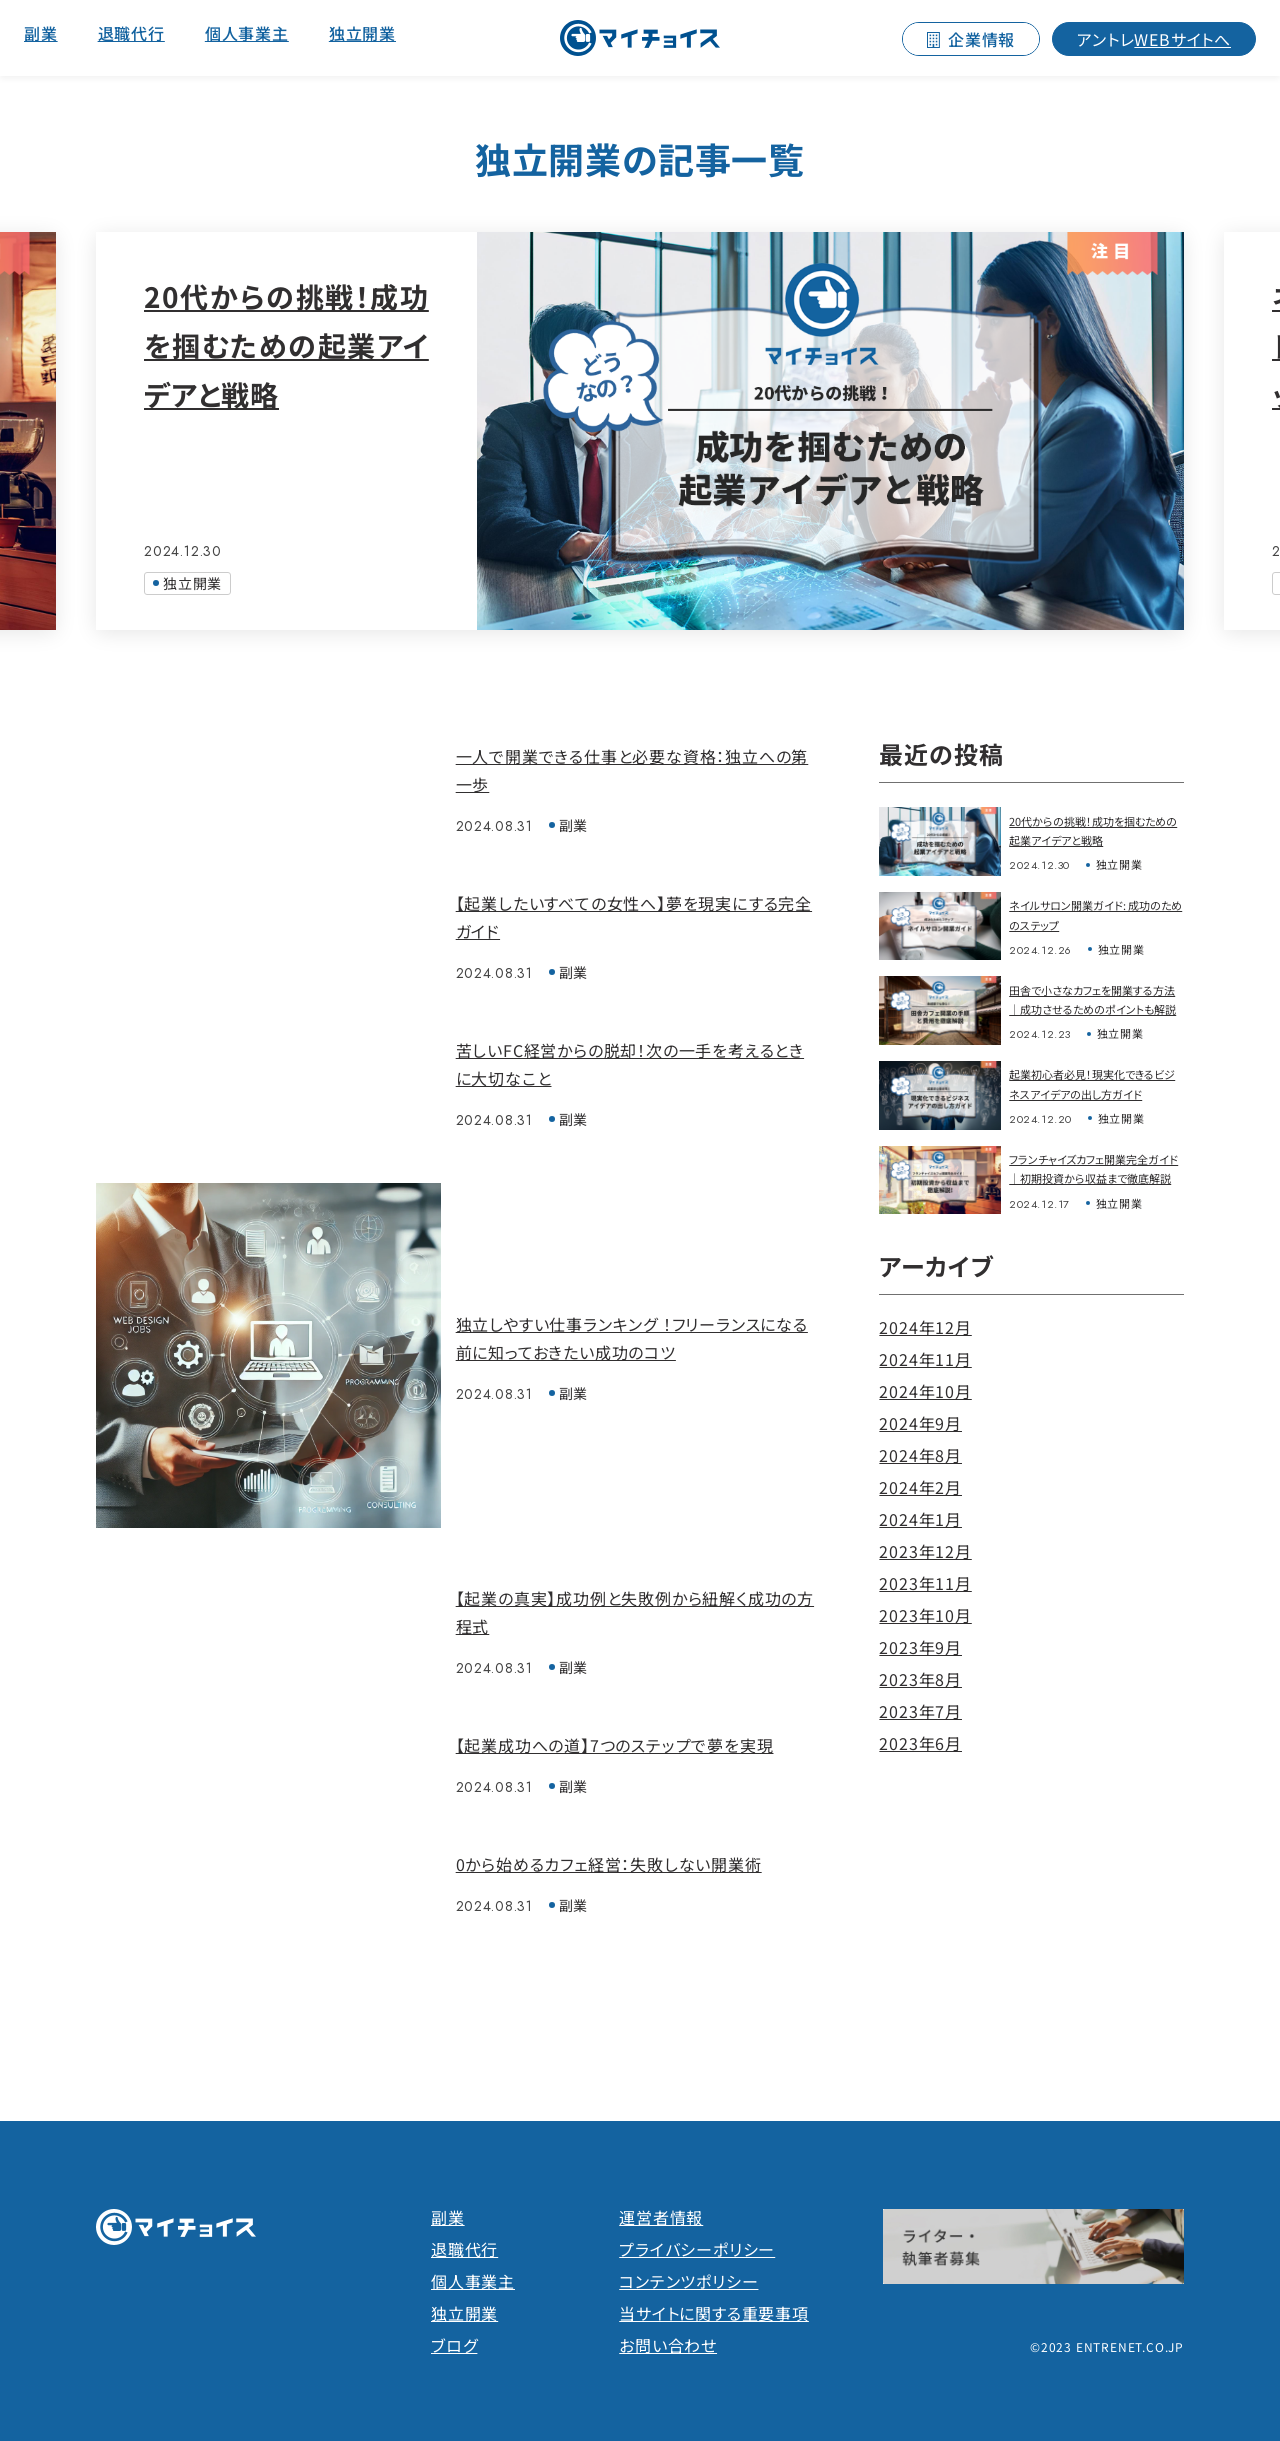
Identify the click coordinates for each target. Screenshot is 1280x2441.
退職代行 (131, 33)
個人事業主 (247, 33)
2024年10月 (925, 1391)
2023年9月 (920, 1647)
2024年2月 (920, 1487)
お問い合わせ (668, 2345)
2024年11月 (925, 1359)
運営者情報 (661, 2217)
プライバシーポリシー (697, 2249)
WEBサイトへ (1154, 39)
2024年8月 (920, 1455)
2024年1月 (920, 1519)
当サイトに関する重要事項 (714, 2313)
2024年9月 (920, 1423)
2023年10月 (925, 1615)
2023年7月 (920, 1711)
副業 (41, 33)
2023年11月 (925, 1583)
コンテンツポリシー (688, 2281)
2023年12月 (925, 1551)
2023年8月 (920, 1679)
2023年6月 (920, 1743)
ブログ (454, 2345)
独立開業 (362, 33)
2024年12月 (925, 1327)
